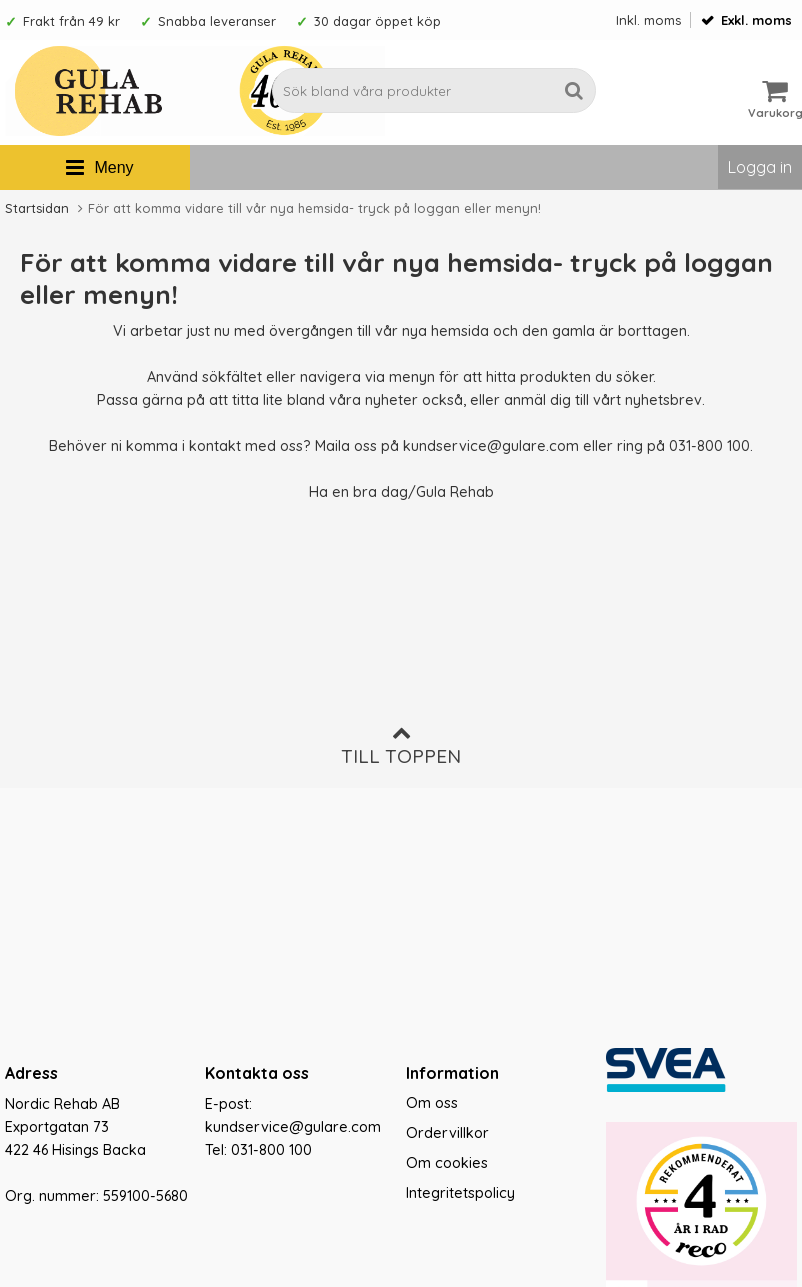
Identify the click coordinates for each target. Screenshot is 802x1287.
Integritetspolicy (460, 1193)
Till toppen (401, 745)
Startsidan (37, 208)
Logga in (760, 167)
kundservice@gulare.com (491, 446)
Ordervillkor (447, 1133)
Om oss (432, 1103)
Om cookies (447, 1163)
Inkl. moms (648, 20)
